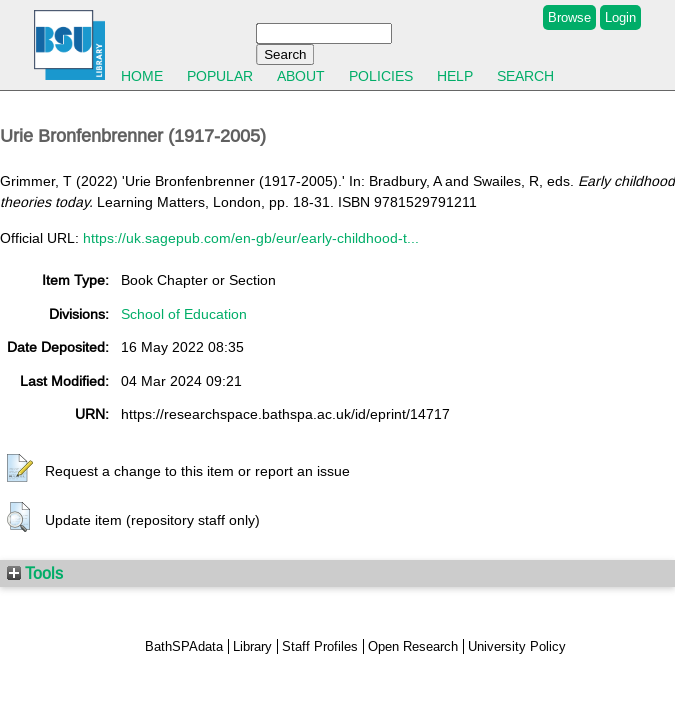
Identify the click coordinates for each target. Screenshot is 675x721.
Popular (220, 76)
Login (620, 17)
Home (142, 76)
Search (525, 76)
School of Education (184, 314)
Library (252, 646)
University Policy (517, 646)
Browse (569, 17)
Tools (35, 573)
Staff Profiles (320, 646)
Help (455, 76)
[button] (20, 469)
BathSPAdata (184, 646)
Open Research (413, 646)
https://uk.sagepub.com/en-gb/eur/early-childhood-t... (251, 238)
